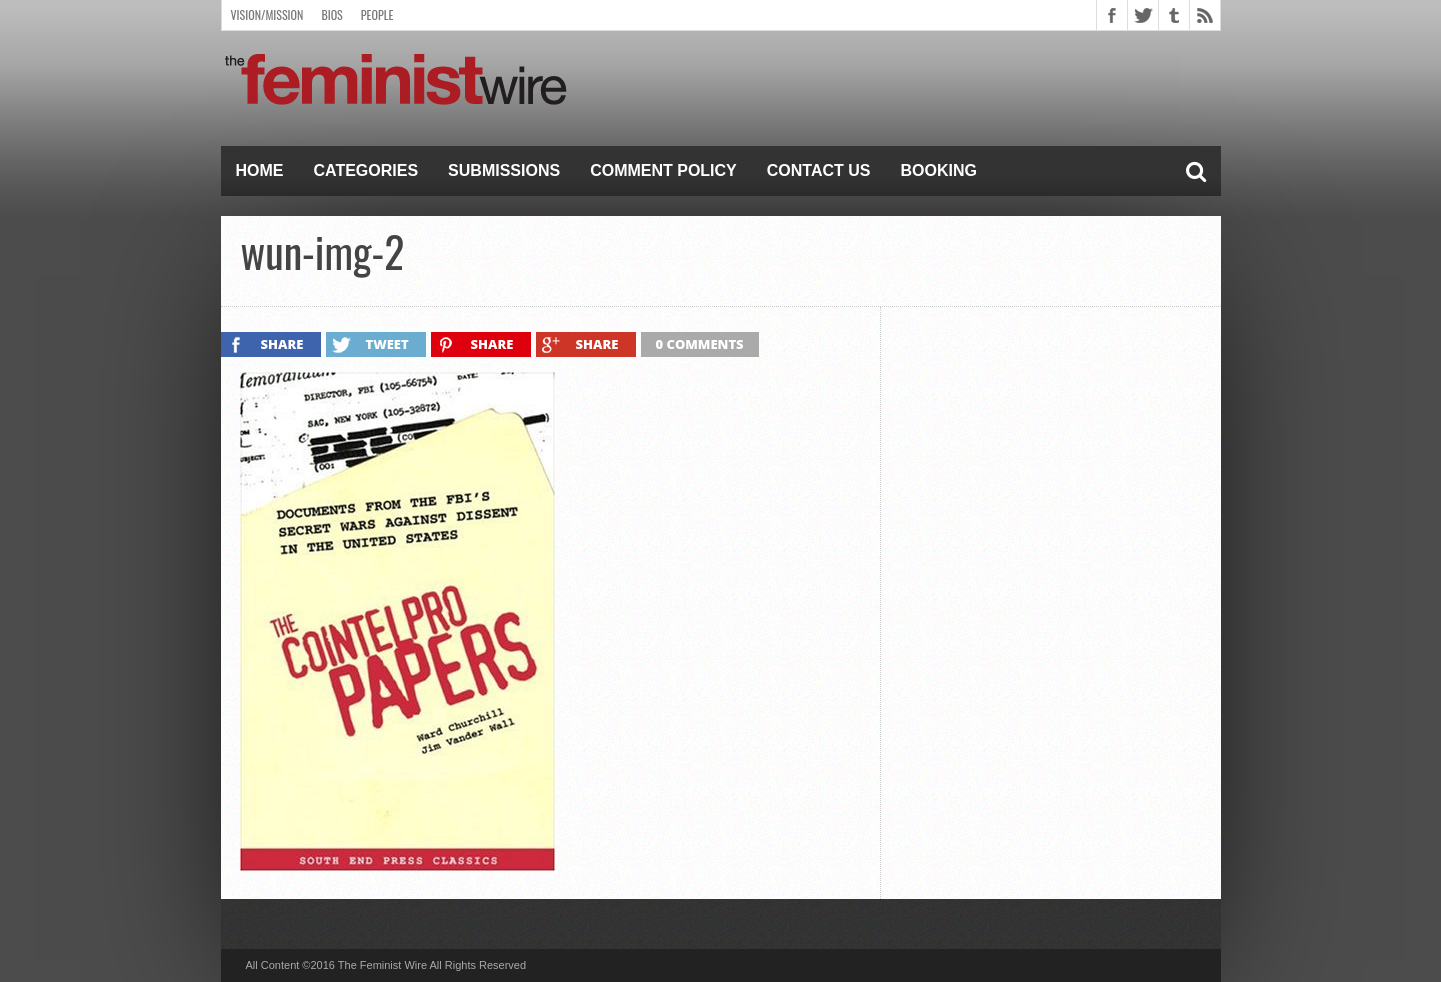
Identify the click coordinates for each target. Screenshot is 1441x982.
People (377, 14)
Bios (331, 14)
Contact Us (819, 170)
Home (260, 170)
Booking (939, 170)
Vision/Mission (267, 14)
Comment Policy (663, 170)
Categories (366, 170)
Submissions (504, 170)
